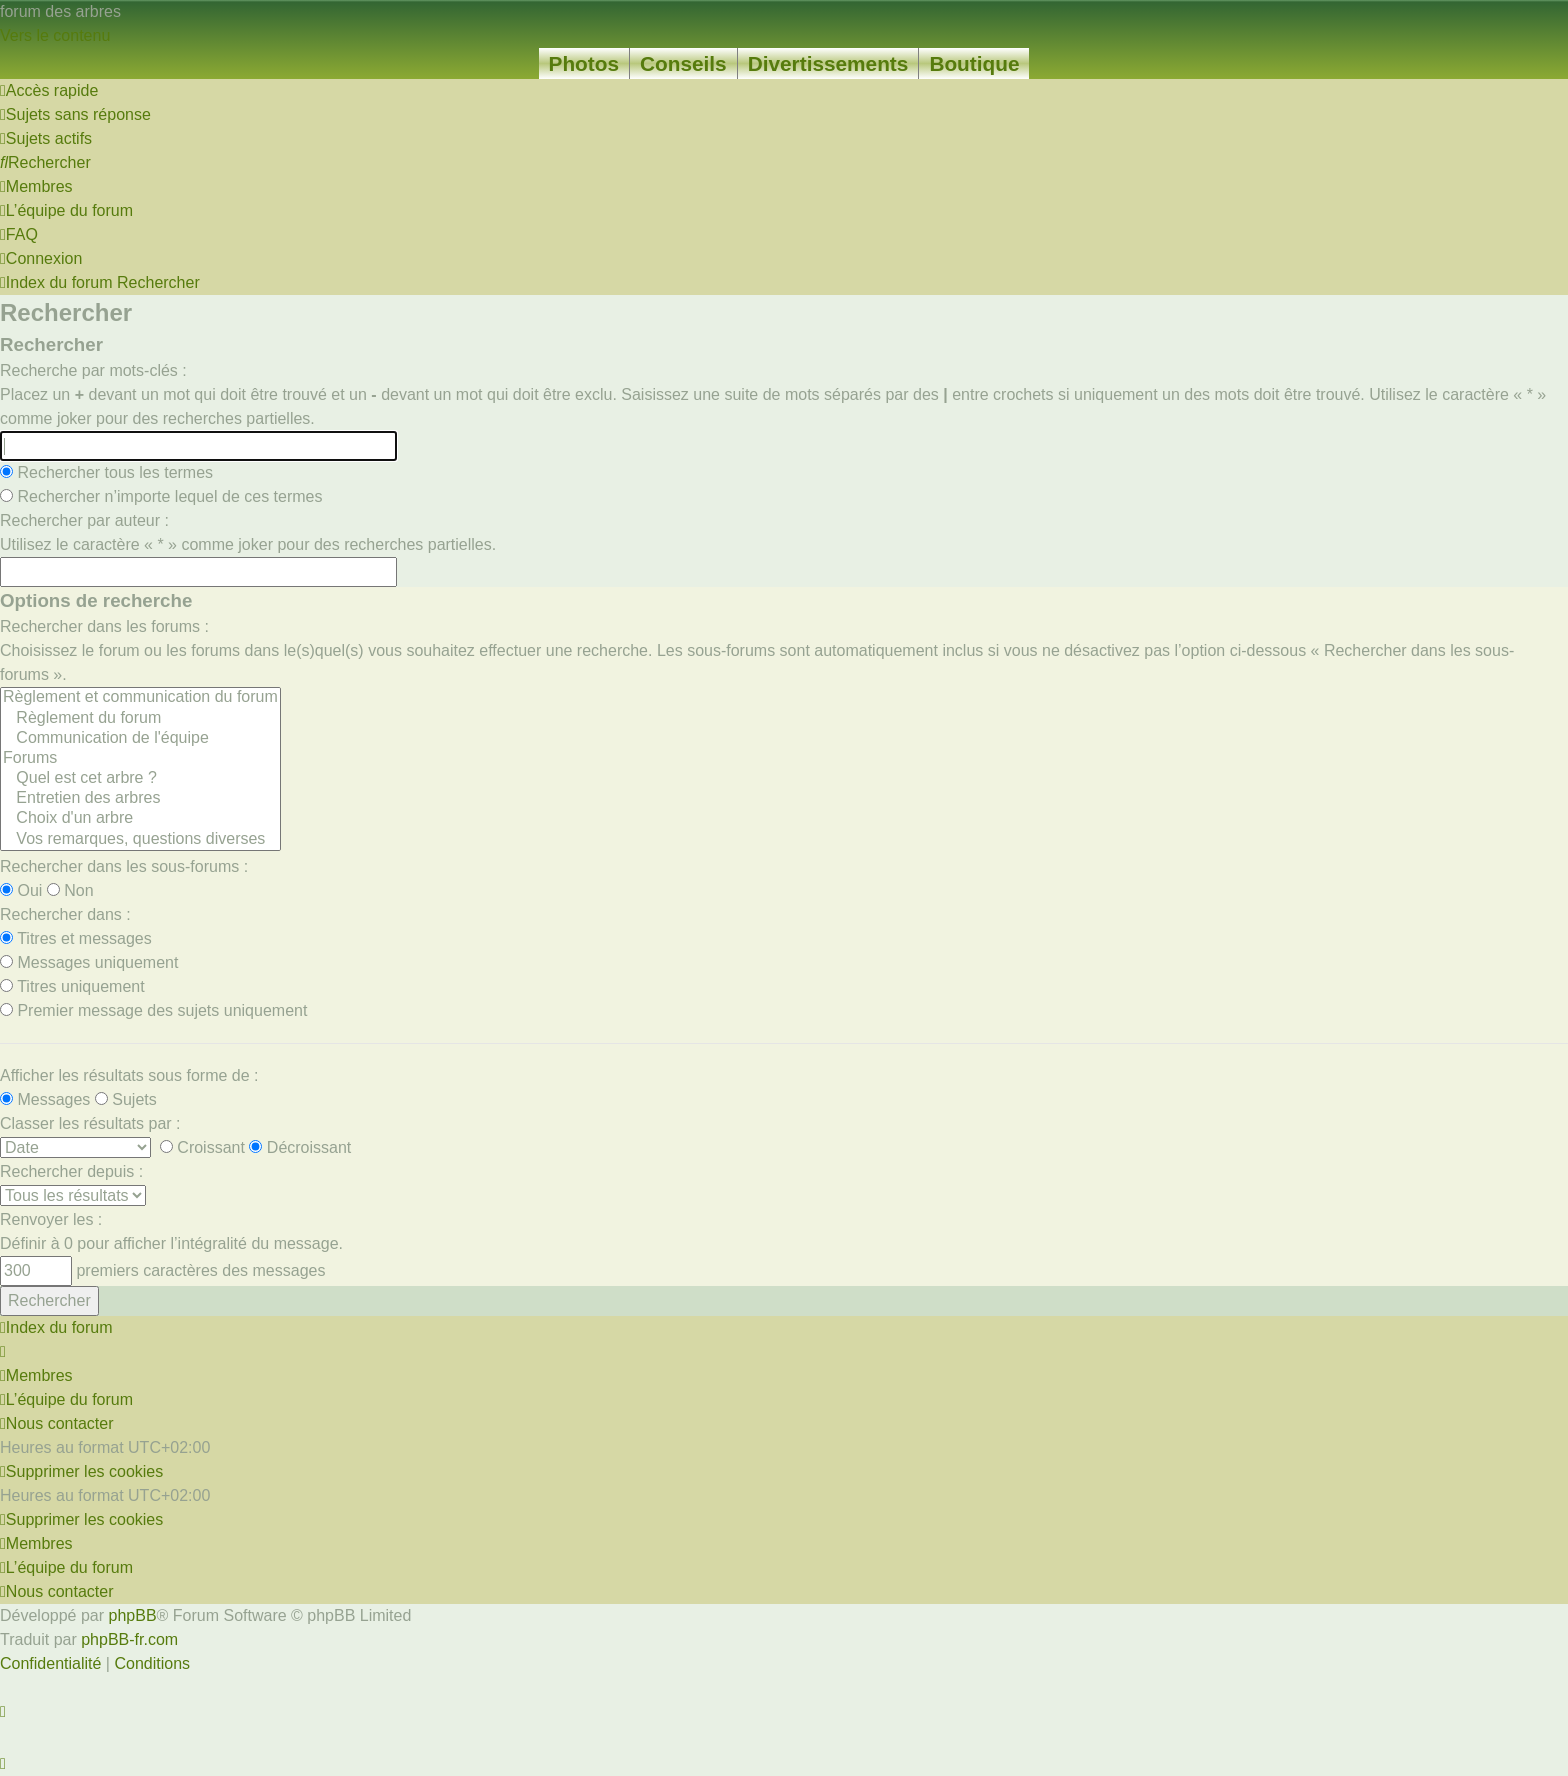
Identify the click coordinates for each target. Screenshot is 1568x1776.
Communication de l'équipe (140, 739)
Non (70, 890)
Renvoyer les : (51, 1219)
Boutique (974, 63)
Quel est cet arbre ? (140, 779)
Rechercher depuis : (71, 1171)
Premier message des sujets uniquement (153, 1010)
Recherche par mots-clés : (93, 370)
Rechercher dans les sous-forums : (124, 866)
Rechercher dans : (65, 914)
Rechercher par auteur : (84, 520)
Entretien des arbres (140, 799)
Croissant (202, 1147)
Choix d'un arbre (140, 819)
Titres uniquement (72, 986)
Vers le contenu (55, 35)
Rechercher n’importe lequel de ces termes (161, 496)
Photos (584, 63)
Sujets (126, 1099)
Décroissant (300, 1147)
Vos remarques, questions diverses (140, 840)
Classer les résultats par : (90, 1123)
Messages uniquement (89, 962)
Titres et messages (76, 938)
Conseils (683, 63)
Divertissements (828, 63)
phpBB (133, 1615)
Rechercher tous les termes (106, 472)
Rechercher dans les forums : (104, 626)
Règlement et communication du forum (140, 698)
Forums (140, 759)
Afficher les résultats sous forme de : (129, 1075)
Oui (21, 890)
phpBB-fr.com (129, 1639)
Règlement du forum (140, 719)
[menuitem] (75, 114)
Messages (45, 1099)
